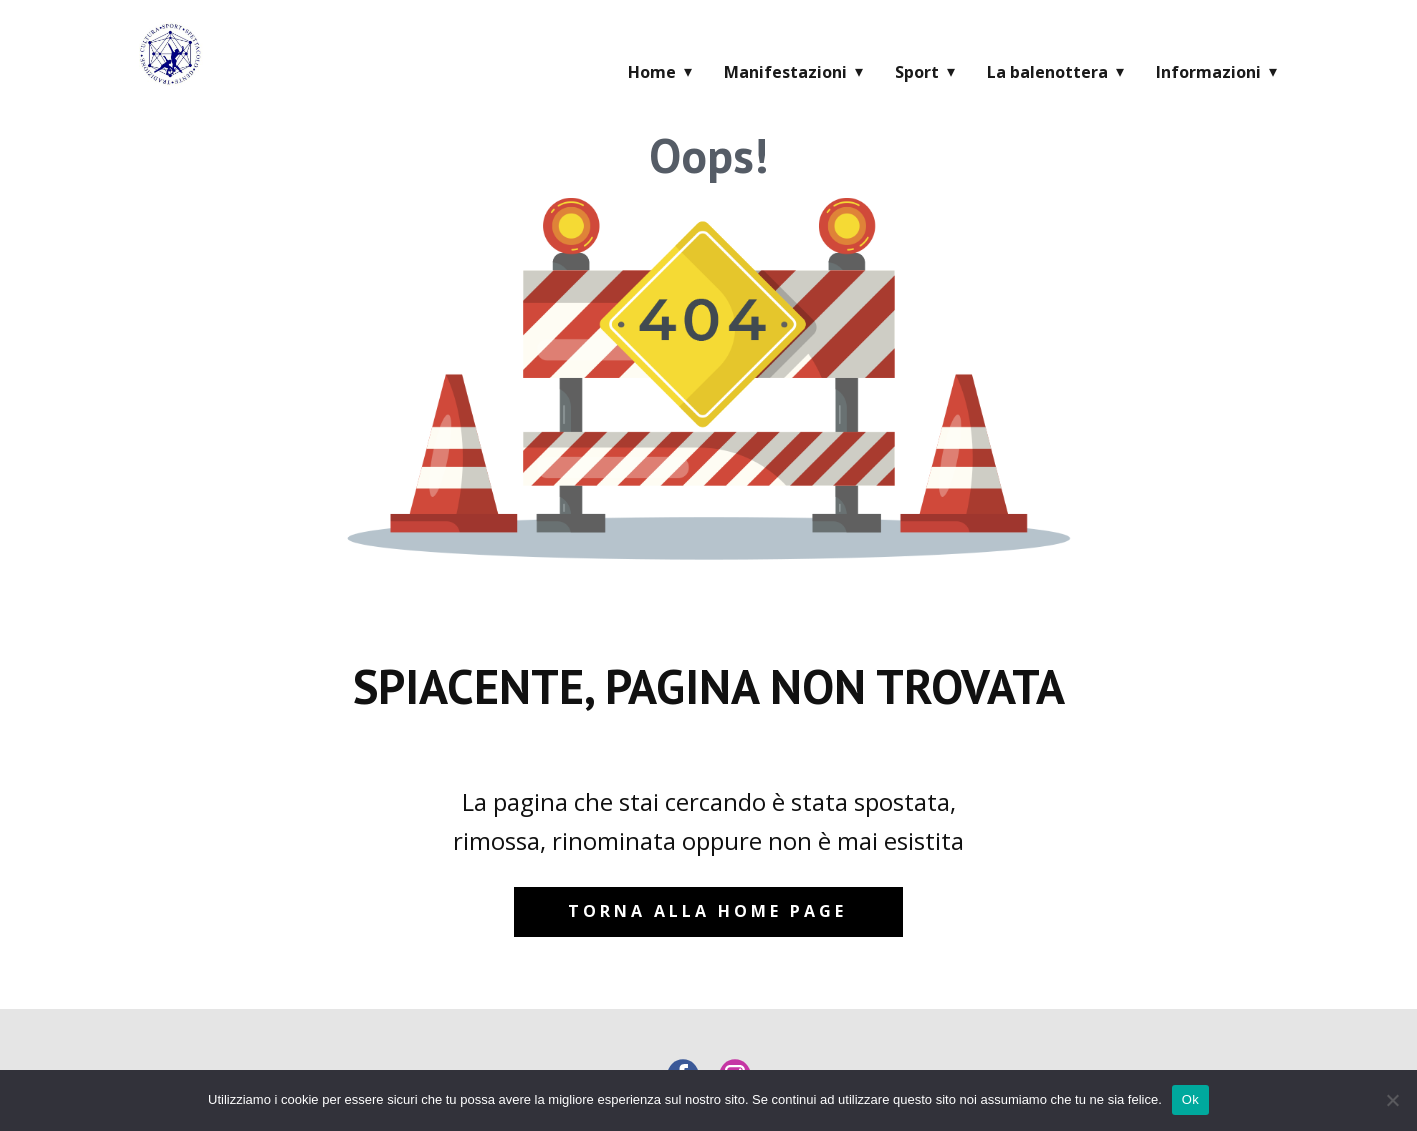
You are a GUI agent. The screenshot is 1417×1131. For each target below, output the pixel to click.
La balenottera (1047, 72)
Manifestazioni (785, 72)
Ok (1190, 1099)
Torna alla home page (707, 911)
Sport (917, 72)
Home (652, 72)
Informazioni (1208, 72)
